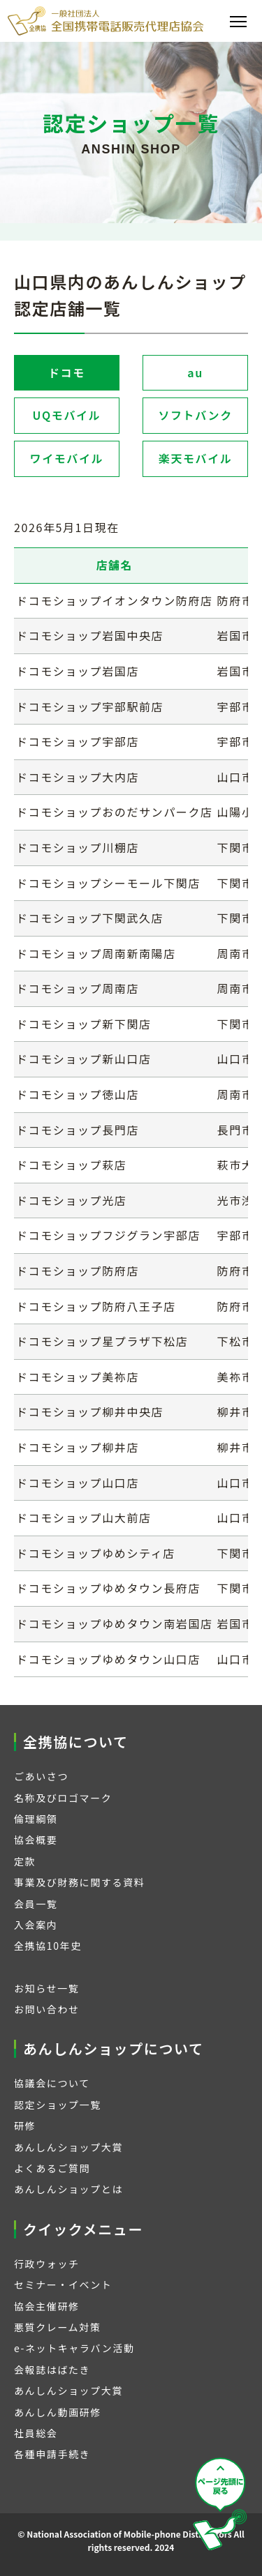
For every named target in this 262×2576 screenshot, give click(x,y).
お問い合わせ (47, 2009)
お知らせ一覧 (46, 1988)
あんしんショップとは (68, 2189)
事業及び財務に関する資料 (79, 1882)
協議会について (52, 2083)
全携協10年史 (48, 1946)
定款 (25, 1861)
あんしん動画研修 (57, 2412)
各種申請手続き (52, 2454)
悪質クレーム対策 (57, 2327)
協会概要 (35, 1840)
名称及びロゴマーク (63, 1798)
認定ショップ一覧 (57, 2105)
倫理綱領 (35, 1819)
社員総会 (35, 2433)
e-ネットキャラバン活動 (74, 2348)
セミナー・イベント (63, 2284)
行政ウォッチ (47, 2264)
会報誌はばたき (52, 2370)
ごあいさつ (41, 1776)
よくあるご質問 (52, 2168)
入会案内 (35, 1925)
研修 (25, 2125)
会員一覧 (35, 1904)
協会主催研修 (47, 2306)
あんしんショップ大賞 (68, 2147)
